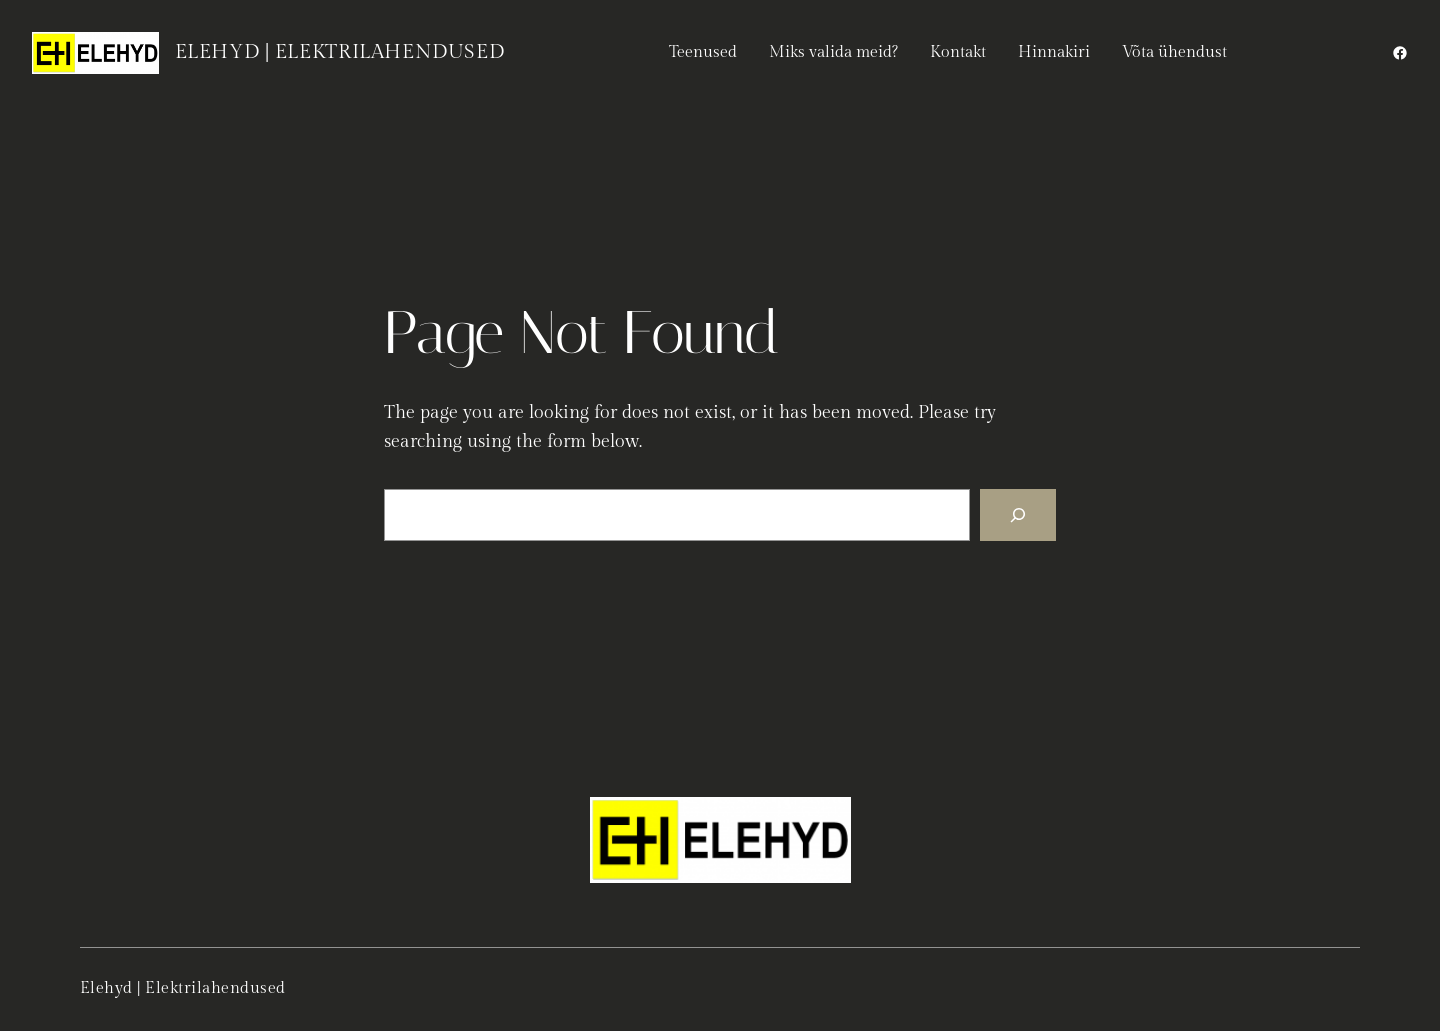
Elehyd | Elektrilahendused (340, 52)
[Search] (1018, 515)
